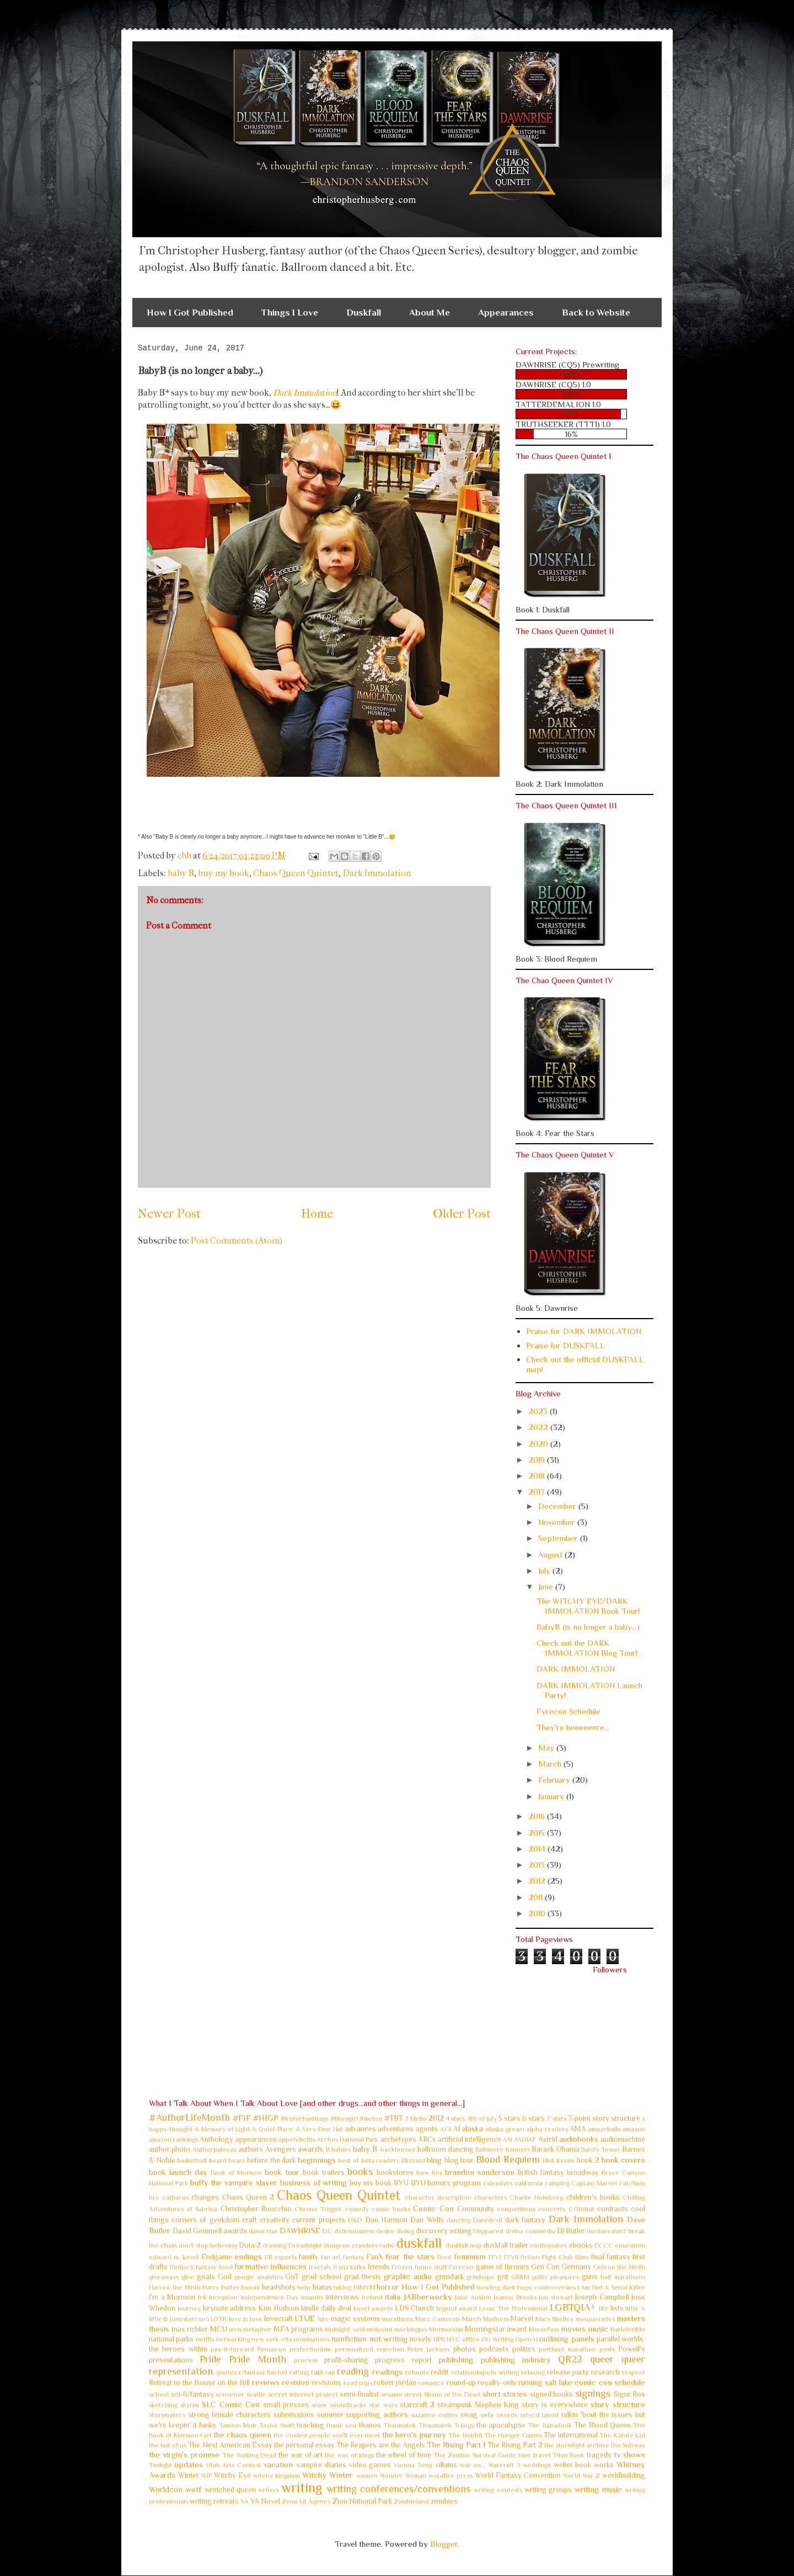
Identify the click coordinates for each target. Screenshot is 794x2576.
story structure (618, 2404)
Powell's (631, 2349)
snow (319, 2405)
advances (360, 2129)
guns (590, 2277)
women (367, 2475)
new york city (271, 2339)
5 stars (509, 2118)
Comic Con (433, 2208)
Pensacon (271, 2349)
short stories (505, 2393)
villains (446, 2465)
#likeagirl (344, 2118)
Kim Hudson (278, 2308)
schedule (629, 2382)
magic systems (355, 2318)
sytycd (529, 2415)
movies (573, 2328)
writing (301, 2487)
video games (370, 2465)
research (605, 2372)
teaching (310, 2425)
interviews (342, 2297)
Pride (210, 2359)
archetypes (398, 2139)
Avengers (280, 2149)
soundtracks (348, 2405)
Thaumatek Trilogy (446, 2425)
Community (475, 2209)
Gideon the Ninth (619, 2267)
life (603, 2308)
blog (434, 2159)
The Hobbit (465, 2435)
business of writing (313, 2182)
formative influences (270, 2266)
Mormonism (446, 2329)
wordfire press (450, 2475)
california (528, 2183)
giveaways (164, 2277)
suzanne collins (434, 2415)
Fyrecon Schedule (568, 1711)
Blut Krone (559, 2160)
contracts (612, 2209)
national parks (171, 2339)
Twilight (160, 2465)
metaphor (257, 2329)
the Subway (628, 2445)
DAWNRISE (300, 2230)
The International (570, 2435)
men (235, 2329)
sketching (163, 2405)
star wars (383, 2405)
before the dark (271, 2160)
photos (464, 2349)
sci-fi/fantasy (192, 2394)
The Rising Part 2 (514, 2445)
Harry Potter (220, 2287)
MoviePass (544, 2329)
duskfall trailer (506, 2245)
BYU (401, 2183)
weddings (537, 2465)
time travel (534, 2455)
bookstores (395, 2172)
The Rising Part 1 (456, 2444)
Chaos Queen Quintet (296, 873)
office (471, 2339)
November (557, 1522)
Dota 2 (250, 2245)
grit (502, 2277)
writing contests (498, 2490)
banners (518, 2149)
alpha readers (547, 2129)
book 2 (588, 2160)
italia (392, 2296)
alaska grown (505, 2129)
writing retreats (214, 2501)
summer (330, 2414)
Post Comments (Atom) (236, 1240)
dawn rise (263, 2231)
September (559, 1538)
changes (205, 2197)
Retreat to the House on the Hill (199, 2382)
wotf (193, 2489)
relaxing (533, 2372)
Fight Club (557, 2257)
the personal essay (304, 2445)
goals (206, 2277)
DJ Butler (571, 2231)
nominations (312, 2339)
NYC (453, 2339)
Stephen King (497, 2405)
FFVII (511, 2257)
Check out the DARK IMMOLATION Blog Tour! (587, 1647)
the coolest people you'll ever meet (326, 2435)
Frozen (401, 2267)
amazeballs (604, 2129)
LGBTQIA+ (573, 2307)
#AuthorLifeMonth (189, 2117)
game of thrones (502, 2267)
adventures (396, 2129)
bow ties (429, 2173)
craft (249, 2220)
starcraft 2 (417, 2405)
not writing (388, 2338)
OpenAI (526, 2339)
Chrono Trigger (318, 2209)
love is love (245, 2319)
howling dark (496, 2287)
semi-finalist (359, 2394)
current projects (318, 2220)
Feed (444, 2257)
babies (341, 2149)
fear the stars (409, 2256)
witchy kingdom (276, 2475)
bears (236, 2160)
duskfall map (464, 2245)
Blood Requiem (508, 2159)
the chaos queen (242, 2434)
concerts (551, 2209)
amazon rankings (173, 2139)
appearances (256, 2139)
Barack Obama (555, 2149)
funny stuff (431, 2267)
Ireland (372, 2297)
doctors (598, 2231)
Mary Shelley (554, 2319)
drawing (274, 2245)
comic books (391, 2209)
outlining (553, 2338)
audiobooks (578, 2138)
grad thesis (362, 2277)
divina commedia (530, 2231)
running (530, 2382)
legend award (456, 2308)
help (303, 2287)
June (546, 1586)
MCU (218, 2329)
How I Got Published (190, 312)
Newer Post (169, 1214)
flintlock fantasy (193, 2267)
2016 (537, 1816)
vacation (278, 2464)
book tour (282, 2172)
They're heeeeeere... (573, 1727)
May (547, 1747)
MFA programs (298, 2329)
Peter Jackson (428, 2349)
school (159, 2394)
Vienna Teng (413, 2465)
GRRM (520, 2277)
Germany (576, 2267)
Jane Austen (473, 2297)
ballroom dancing (445, 2149)
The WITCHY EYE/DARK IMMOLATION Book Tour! (588, 1605)
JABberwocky (428, 2296)
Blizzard (413, 2160)
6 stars (533, 2118)
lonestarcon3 (189, 2319)
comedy (357, 2209)
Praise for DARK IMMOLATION (583, 1331)
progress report (403, 2360)
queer (602, 2359)
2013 (537, 1864)
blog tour (459, 2160)
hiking (342, 2287)
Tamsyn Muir (238, 2425)
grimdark (449, 2277)
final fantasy (610, 2257)
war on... (473, 2465)
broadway (583, 2172)
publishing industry (515, 2359)
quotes (226, 2372)
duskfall (419, 2243)
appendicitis (296, 2139)
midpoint (380, 2329)
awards (310, 2148)
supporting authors (377, 2414)
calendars (497, 2183)
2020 (539, 1443)
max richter (189, 2329)
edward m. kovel (173, 2257)
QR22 (570, 2359)
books (360, 2171)
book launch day (178, 2172)
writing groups (548, 2490)
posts (607, 2349)
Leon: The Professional (513, 2308)
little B (158, 2319)
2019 (537, 1459)
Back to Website (596, 312)
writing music (598, 2489)
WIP (206, 2475)
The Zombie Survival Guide (474, 2455)
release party (568, 2372)
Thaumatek (399, 2425)
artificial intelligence (469, 2139)
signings (592, 2393)
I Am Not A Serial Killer (611, 2287)
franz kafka (349, 2267)
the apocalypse (500, 2425)
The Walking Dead (249, 2455)
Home (317, 1214)
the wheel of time (404, 2455)
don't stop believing (208, 2245)
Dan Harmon (386, 2220)
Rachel (277, 2372)
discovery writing (443, 2231)
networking (233, 2339)
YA (244, 2501)
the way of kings (349, 2455)
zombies (444, 2501)
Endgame (216, 2257)
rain (317, 2372)
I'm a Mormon (172, 2297)
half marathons (622, 2277)
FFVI (495, 2257)
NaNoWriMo (627, 2329)
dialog (405, 2231)
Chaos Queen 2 (248, 2197)
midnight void (344, 2329)
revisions (326, 2382)
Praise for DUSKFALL (565, 1345)
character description (438, 2197)
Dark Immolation (305, 392)
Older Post (462, 1214)
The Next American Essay (230, 2445)
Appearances (506, 312)
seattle (256, 2394)
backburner (398, 2149)
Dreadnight (305, 2245)
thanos (370, 2425)
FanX (374, 2257)
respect (633, 2372)
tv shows (629, 2454)
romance (431, 2383)
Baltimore (489, 2149)
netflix (205, 2339)
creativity (274, 2220)
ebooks (581, 2245)
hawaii (250, 2287)
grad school (321, 2277)
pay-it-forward (232, 2349)
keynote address (229, 2308)
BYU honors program (446, 2183)
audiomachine (622, 2139)
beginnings (317, 2159)
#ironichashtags (304, 2118)
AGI (445, 2129)
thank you (341, 2425)
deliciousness (354, 2231)
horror (388, 2286)
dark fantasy (525, 2220)
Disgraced (488, 2231)
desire (385, 2231)
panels (582, 2338)
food (226, 2267)
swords (506, 2415)
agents (427, 2129)
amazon (634, 2129)
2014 (538, 1848)
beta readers (380, 2160)
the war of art (300, 2455)
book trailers (323, 2172)
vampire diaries (321, 2465)
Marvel (522, 2318)
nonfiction (349, 2338)
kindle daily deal (326, 2308)
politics (523, 2349)
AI (456, 2129)
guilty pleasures (555, 2277)
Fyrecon (461, 2267)
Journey (189, 2308)
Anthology (216, 2139)
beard (218, 2160)
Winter (188, 2475)
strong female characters (229, 2414)
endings (248, 2256)
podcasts (494, 2349)
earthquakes (548, 2245)
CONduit (581, 2209)
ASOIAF (525, 2139)
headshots (279, 2287)
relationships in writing (485, 2372)
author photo (169, 2149)
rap (330, 2372)
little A (635, 2308)
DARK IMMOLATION (576, 1668)
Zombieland (411, 2501)
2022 (539, 1427)
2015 (537, 1832)
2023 (539, 1411)
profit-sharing (346, 2360)
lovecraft (278, 2318)
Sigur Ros (630, 2394)
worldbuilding (623, 2475)
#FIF (242, 2117)
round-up (461, 2382)
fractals (320, 2267)
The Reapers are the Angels (380, 2445)
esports (286, 2257)
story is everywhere (555, 2405)
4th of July (482, 2118)
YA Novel (265, 2501)
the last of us (167, 2445)
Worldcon (166, 2489)
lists (617, 2308)
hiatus (322, 2287)
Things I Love (289, 312)
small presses (286, 2405)
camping (557, 2183)
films (581, 2257)
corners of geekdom (205, 2220)
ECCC (603, 2245)
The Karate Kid (622, 2435)
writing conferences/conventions (398, 2488)
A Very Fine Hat (319, 2129)
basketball (192, 2160)
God (225, 2277)
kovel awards (373, 2308)
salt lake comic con (578, 2382)
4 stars (455, 2118)
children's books (593, 2197)
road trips (358, 2383)
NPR (439, 2339)
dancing (458, 2220)
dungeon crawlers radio (359, 2245)
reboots (416, 2372)
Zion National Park (362, 2501)
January (552, 1796)
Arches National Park (347, 2139)
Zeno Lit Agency (306, 2501)
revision (295, 2382)
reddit (440, 2372)
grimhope (480, 2277)
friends (379, 2267)
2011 (536, 1897)
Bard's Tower (600, 2149)
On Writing (497, 2339)
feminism (470, 2256)
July (545, 1570)
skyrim (189, 2405)
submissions (293, 2414)
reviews (266, 2382)
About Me (429, 312)
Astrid (547, 2139)
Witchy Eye (232, 2475)
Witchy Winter (327, 2474)
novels (420, 2339)
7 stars (556, 2118)
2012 (538, 1880)
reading (353, 2371)
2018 (537, 1475)
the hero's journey (414, 2434)
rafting (299, 2372)
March (551, 1763)
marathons (397, 2319)
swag (469, 2414)
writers (268, 2490)
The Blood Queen (602, 2425)
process (306, 2360)
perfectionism (310, 2349)
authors (250, 2149)
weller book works (584, 2465)
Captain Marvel (594, 2183)
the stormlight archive (576, 2445)
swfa (486, 2415)
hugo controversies (546, 2287)
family (308, 2257)
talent (550, 2415)
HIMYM (364, 2287)
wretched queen (230, 2490)
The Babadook (549, 2425)
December (558, 1506)
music (598, 2328)
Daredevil (487, 2220)
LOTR (219, 2319)
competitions (516, 2209)
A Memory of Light (222, 2129)
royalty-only (497, 2382)
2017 (537, 1491)
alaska (472, 2128)
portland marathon (567, 2349)
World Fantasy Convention (518, 2475)
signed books (551, 2394)
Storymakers (167, 2415)
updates (189, 2464)
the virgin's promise (184, 2454)
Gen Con (545, 2267)
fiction (530, 2257)
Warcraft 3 (504, 2465)
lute (323, 2319)
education (630, 2245)
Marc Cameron (437, 2319)
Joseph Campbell (602, 2297)
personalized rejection (369, 2349)
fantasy (353, 2257)
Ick (202, 2297)
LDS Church (414, 2308)
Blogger (444, 2543)
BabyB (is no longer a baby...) (588, 1626)
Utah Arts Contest (233, 2465)
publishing (455, 2359)
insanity (312, 2297)
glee (187, 2277)
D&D (355, 2220)
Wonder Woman (403, 2475)
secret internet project (302, 2394)
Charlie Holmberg (536, 2197)
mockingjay (410, 2329)
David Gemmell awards (210, 2231)
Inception (223, 2297)
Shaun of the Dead (452, 2394)
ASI (507, 2139)
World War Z (581, 2475)
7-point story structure (604, 2118)
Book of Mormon (236, 2173)
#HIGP (265, 2117)
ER (268, 2257)
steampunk (454, 2405)
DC (327, 2231)
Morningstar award (496, 2329)
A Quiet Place (272, 2129)
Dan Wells (426, 2220)
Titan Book (568, 2455)
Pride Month (257, 2359)
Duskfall (363, 312)
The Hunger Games (513, 2435)
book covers (624, 2159)
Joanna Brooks (515, 2297)
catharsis (175, 2197)
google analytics (258, 2277)
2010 (538, 1913)
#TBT (393, 2118)
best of (348, 2160)
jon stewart (556, 2297)
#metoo (371, 2118)
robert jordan (395, 2382)
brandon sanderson (479, 2172)
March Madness (485, 2319)
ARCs (427, 2139)
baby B (181, 873)
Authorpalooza (214, 2149)
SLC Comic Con (231, 2404)
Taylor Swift (276, 2425)
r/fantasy (252, 2372)
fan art (331, 2257)
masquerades (595, 2319)
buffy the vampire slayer (233, 2182)
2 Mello (416, 2118)
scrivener (230, 2394)
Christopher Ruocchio (256, 2209)
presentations (171, 2360)
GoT (292, 2277)
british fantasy (541, 2172)
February (555, 1779)
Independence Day (269, 2297)
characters (490, 2197)
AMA (578, 2129)
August (551, 1554)
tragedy (599, 2455)
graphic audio (408, 2276)
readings (387, 2371)
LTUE (304, 2318)
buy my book (223, 873)
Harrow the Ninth (175, 2287)
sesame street (401, 2394)
